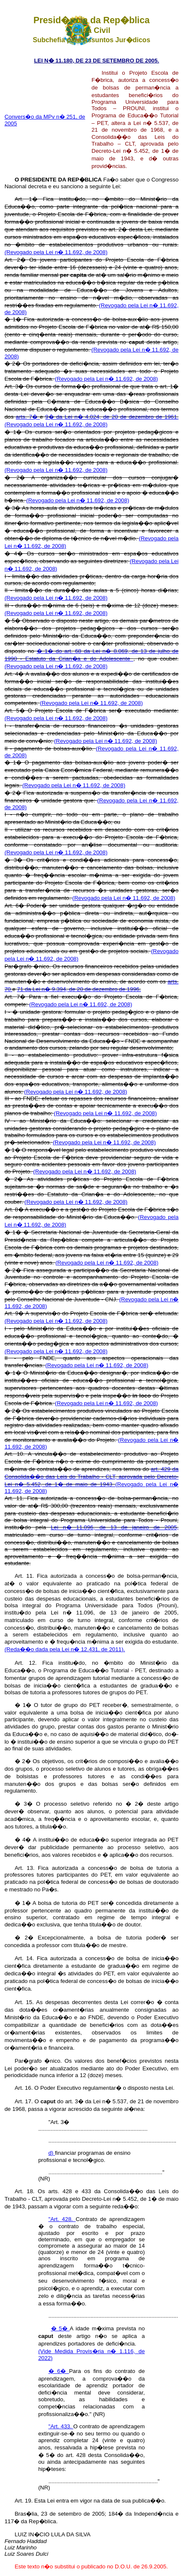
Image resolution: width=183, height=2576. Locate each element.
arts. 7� (28, 417)
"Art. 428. (62, 2219)
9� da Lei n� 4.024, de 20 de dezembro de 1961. (111, 417)
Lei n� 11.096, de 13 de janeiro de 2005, (114, 1527)
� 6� (58, 2371)
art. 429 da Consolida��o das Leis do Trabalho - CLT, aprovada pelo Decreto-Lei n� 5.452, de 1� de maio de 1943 (92, 1476)
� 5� (60, 2328)
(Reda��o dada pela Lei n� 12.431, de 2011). (65, 1649)
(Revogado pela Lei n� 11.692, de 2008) (56, 252)
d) (51, 2153)
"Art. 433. (60, 2426)
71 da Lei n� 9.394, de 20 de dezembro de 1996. (79, 989)
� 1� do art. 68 (60, 651)
